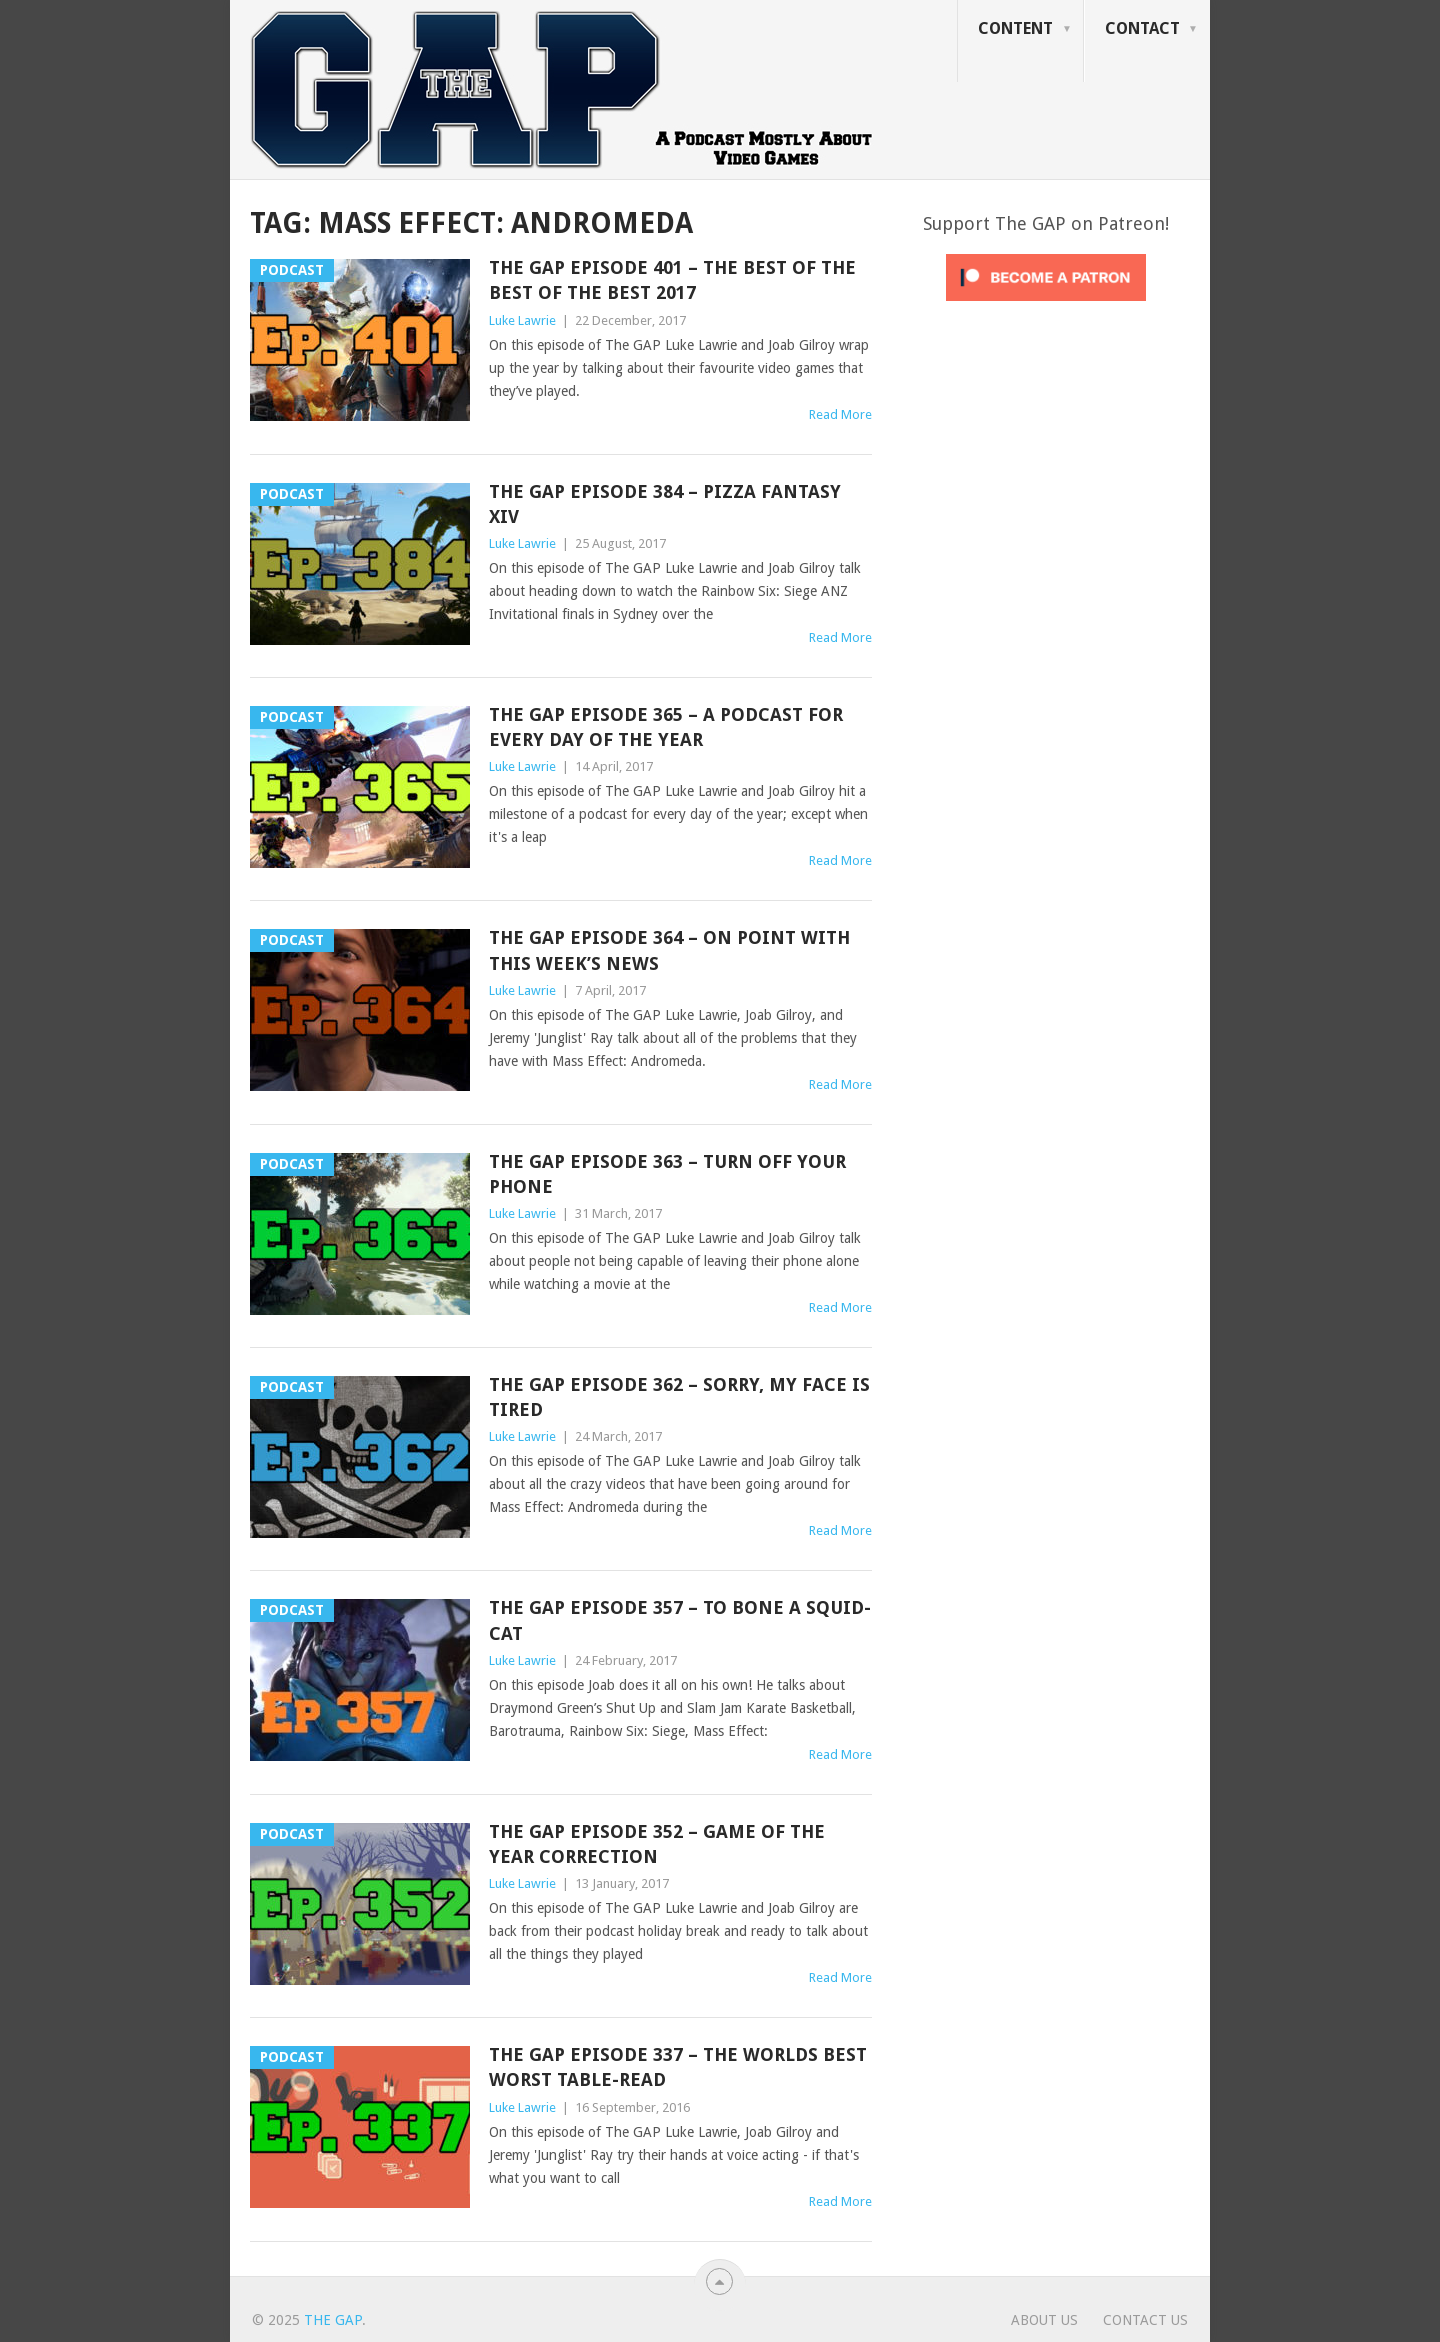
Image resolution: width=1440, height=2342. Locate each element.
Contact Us (1145, 2320)
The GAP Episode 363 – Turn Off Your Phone (667, 1174)
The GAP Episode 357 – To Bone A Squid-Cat (680, 1620)
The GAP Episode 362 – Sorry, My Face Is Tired (679, 1397)
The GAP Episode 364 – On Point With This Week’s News (669, 950)
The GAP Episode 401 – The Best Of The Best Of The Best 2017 (672, 280)
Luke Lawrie (522, 320)
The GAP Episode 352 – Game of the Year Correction (657, 1844)
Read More (840, 414)
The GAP (333, 2320)
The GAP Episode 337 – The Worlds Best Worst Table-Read (678, 2067)
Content (1015, 28)
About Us (1044, 2320)
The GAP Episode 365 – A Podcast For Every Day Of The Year (666, 727)
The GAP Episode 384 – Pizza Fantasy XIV (665, 504)
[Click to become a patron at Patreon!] (1046, 306)
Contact (1142, 28)
